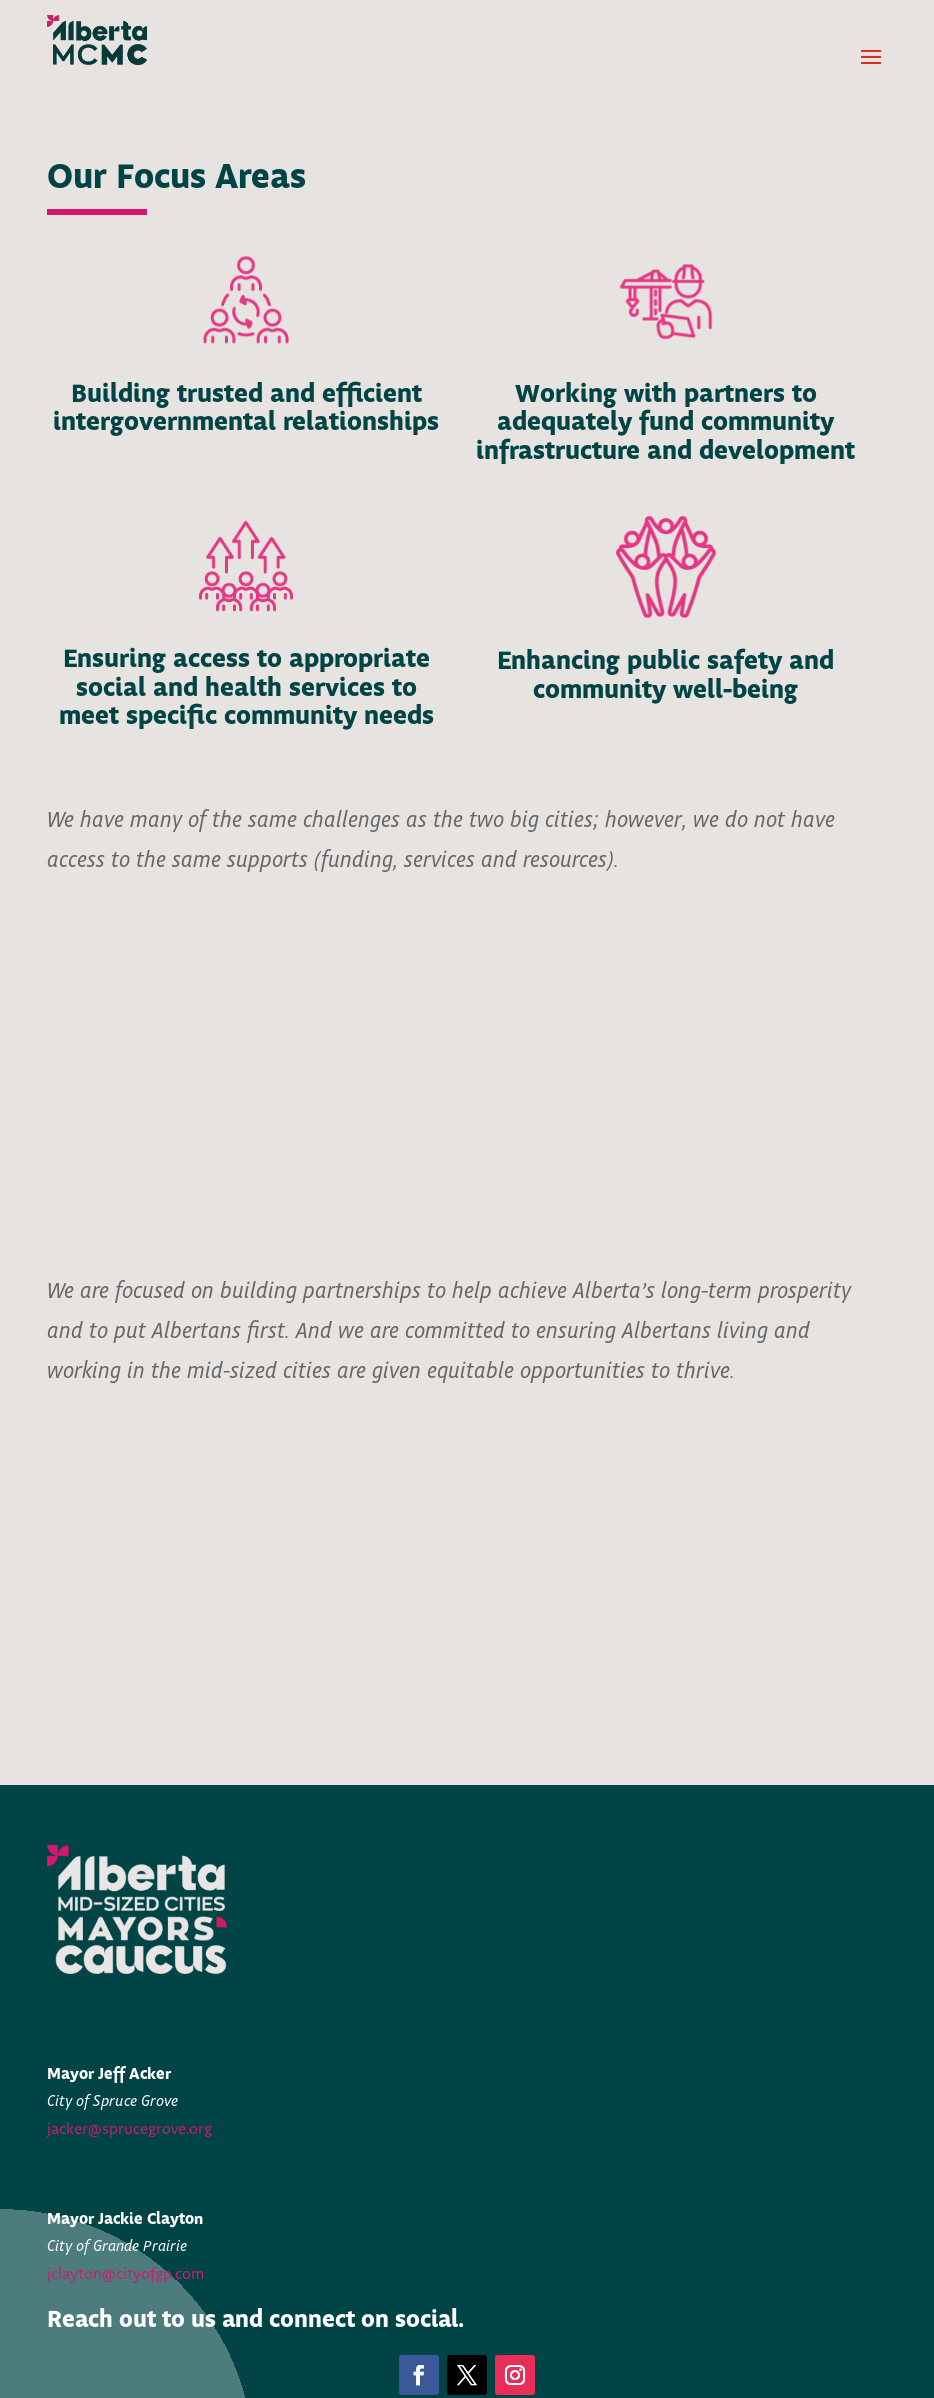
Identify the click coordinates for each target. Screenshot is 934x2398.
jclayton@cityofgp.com (125, 2274)
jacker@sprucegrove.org (129, 2129)
